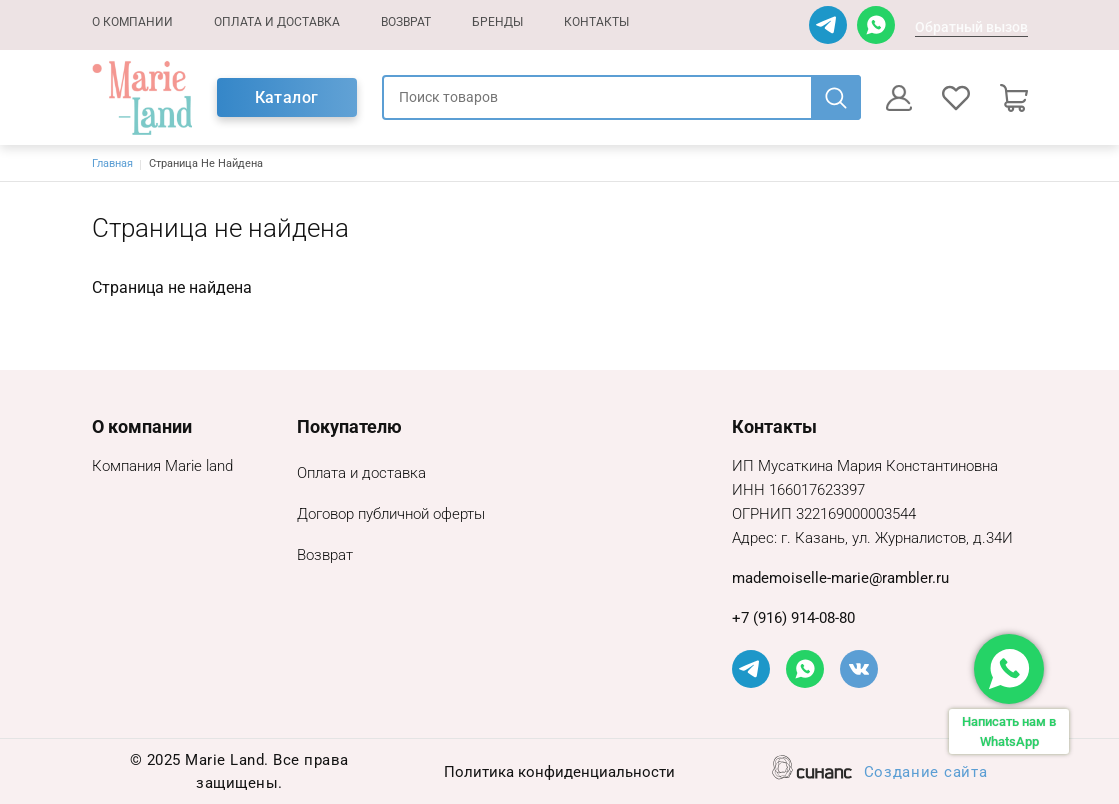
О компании (132, 22)
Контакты (596, 22)
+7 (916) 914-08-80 (793, 618)
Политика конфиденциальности (559, 773)
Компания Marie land (162, 467)
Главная (112, 163)
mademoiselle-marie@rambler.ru (840, 578)
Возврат (406, 22)
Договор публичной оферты (391, 515)
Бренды (497, 22)
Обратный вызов (971, 27)
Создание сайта (926, 773)
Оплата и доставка (277, 22)
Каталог (287, 97)
